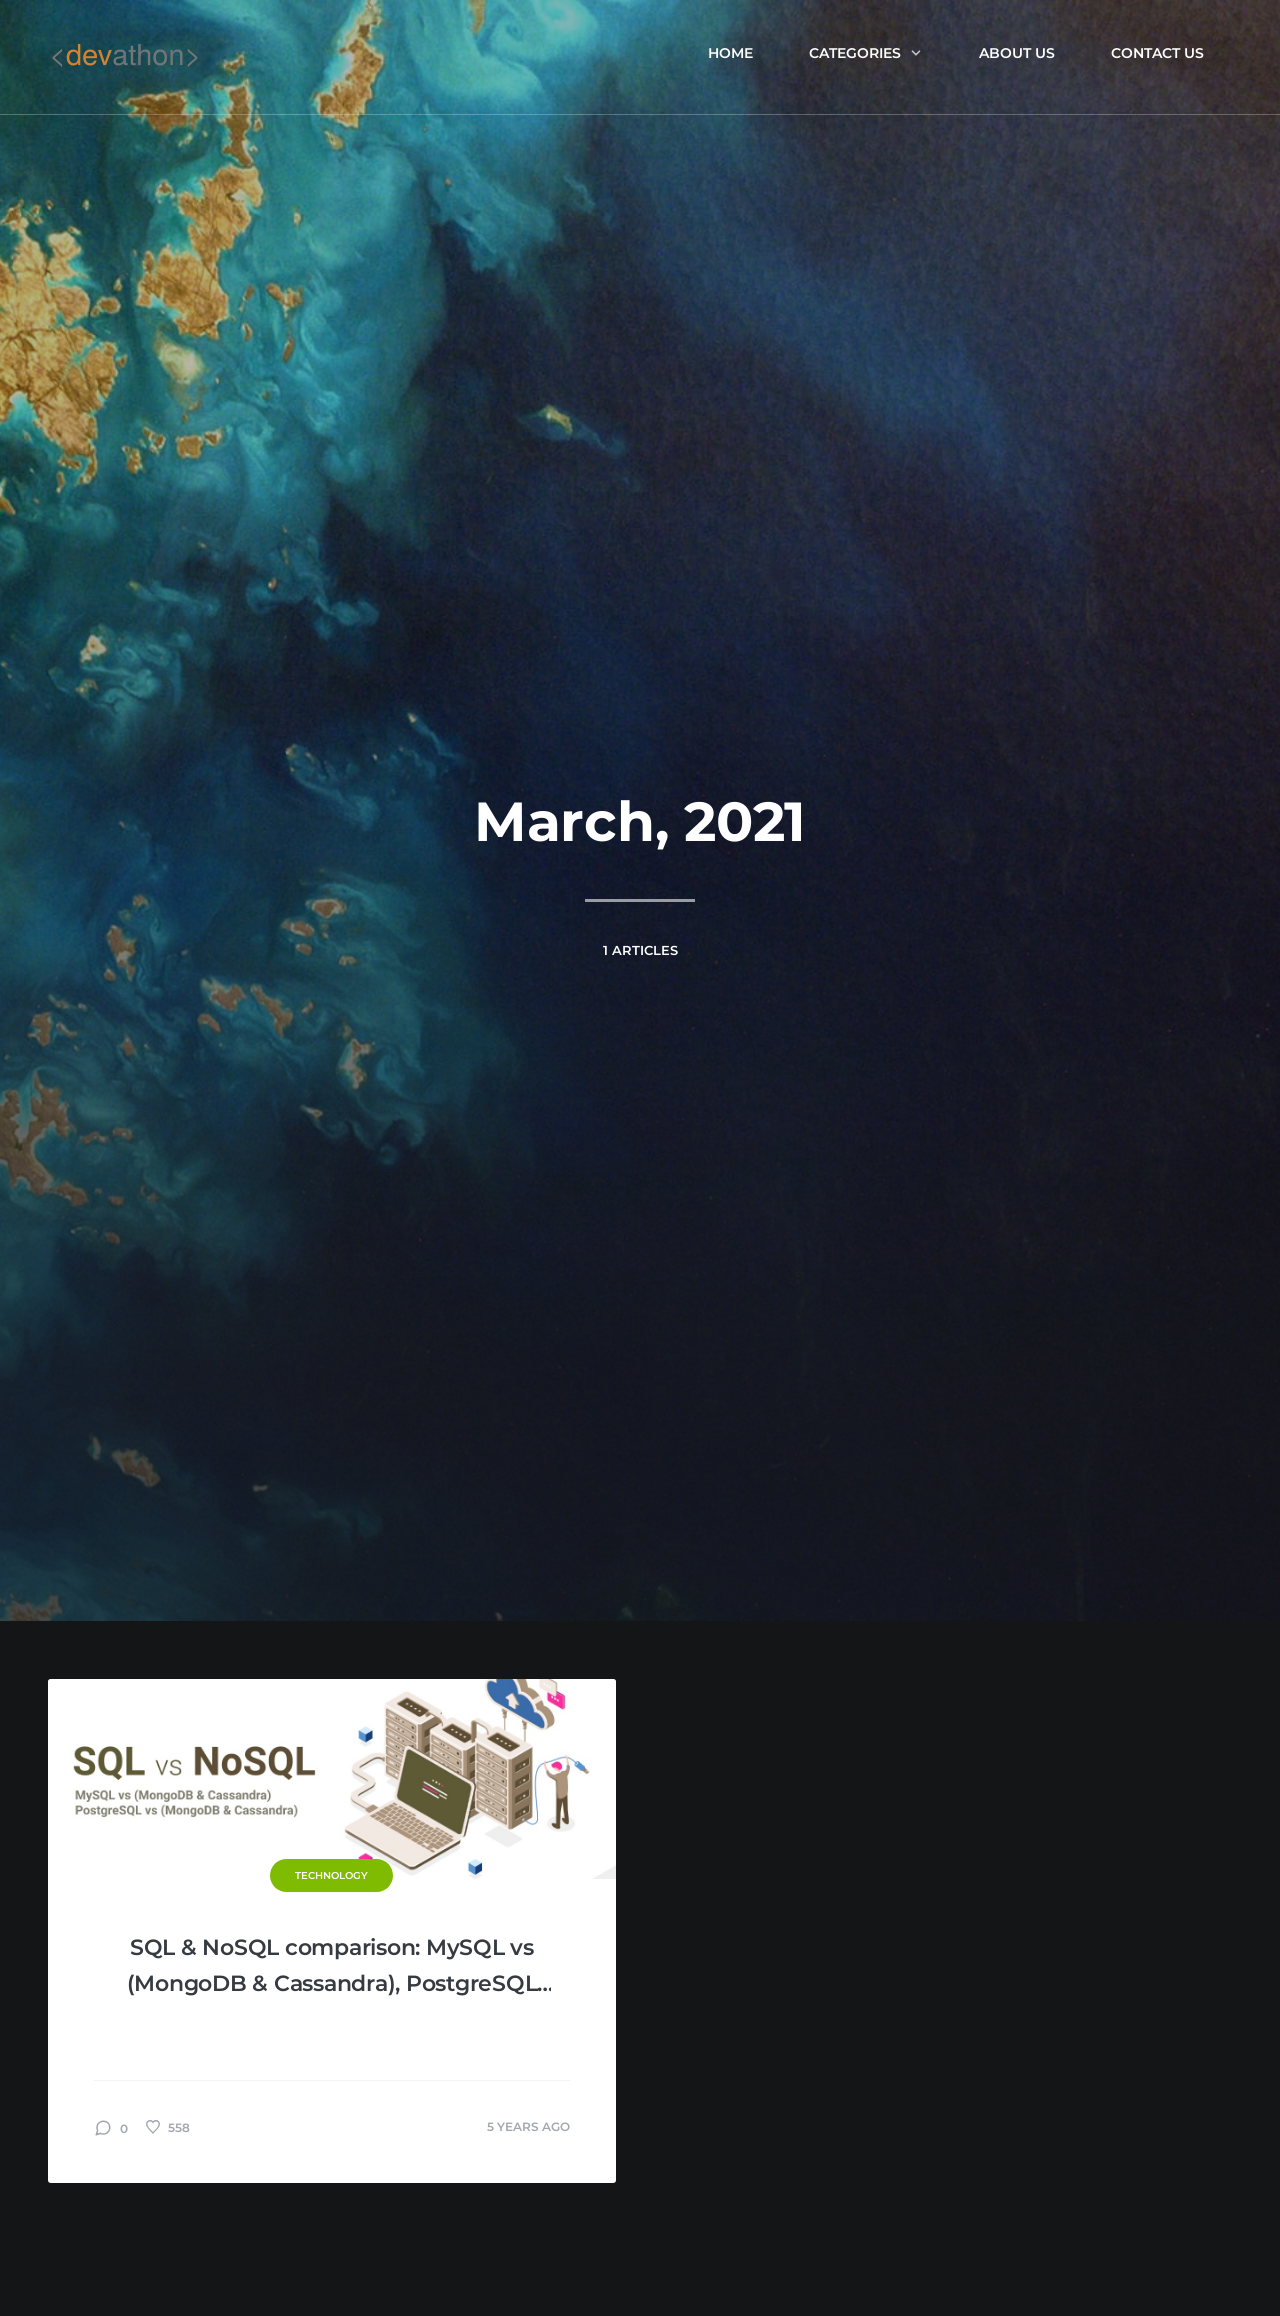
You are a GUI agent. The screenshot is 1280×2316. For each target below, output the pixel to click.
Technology (331, 1875)
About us (1017, 53)
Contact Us (1157, 53)
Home (730, 53)
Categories (866, 53)
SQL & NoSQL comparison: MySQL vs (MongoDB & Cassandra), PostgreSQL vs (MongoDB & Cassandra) (332, 1968)
